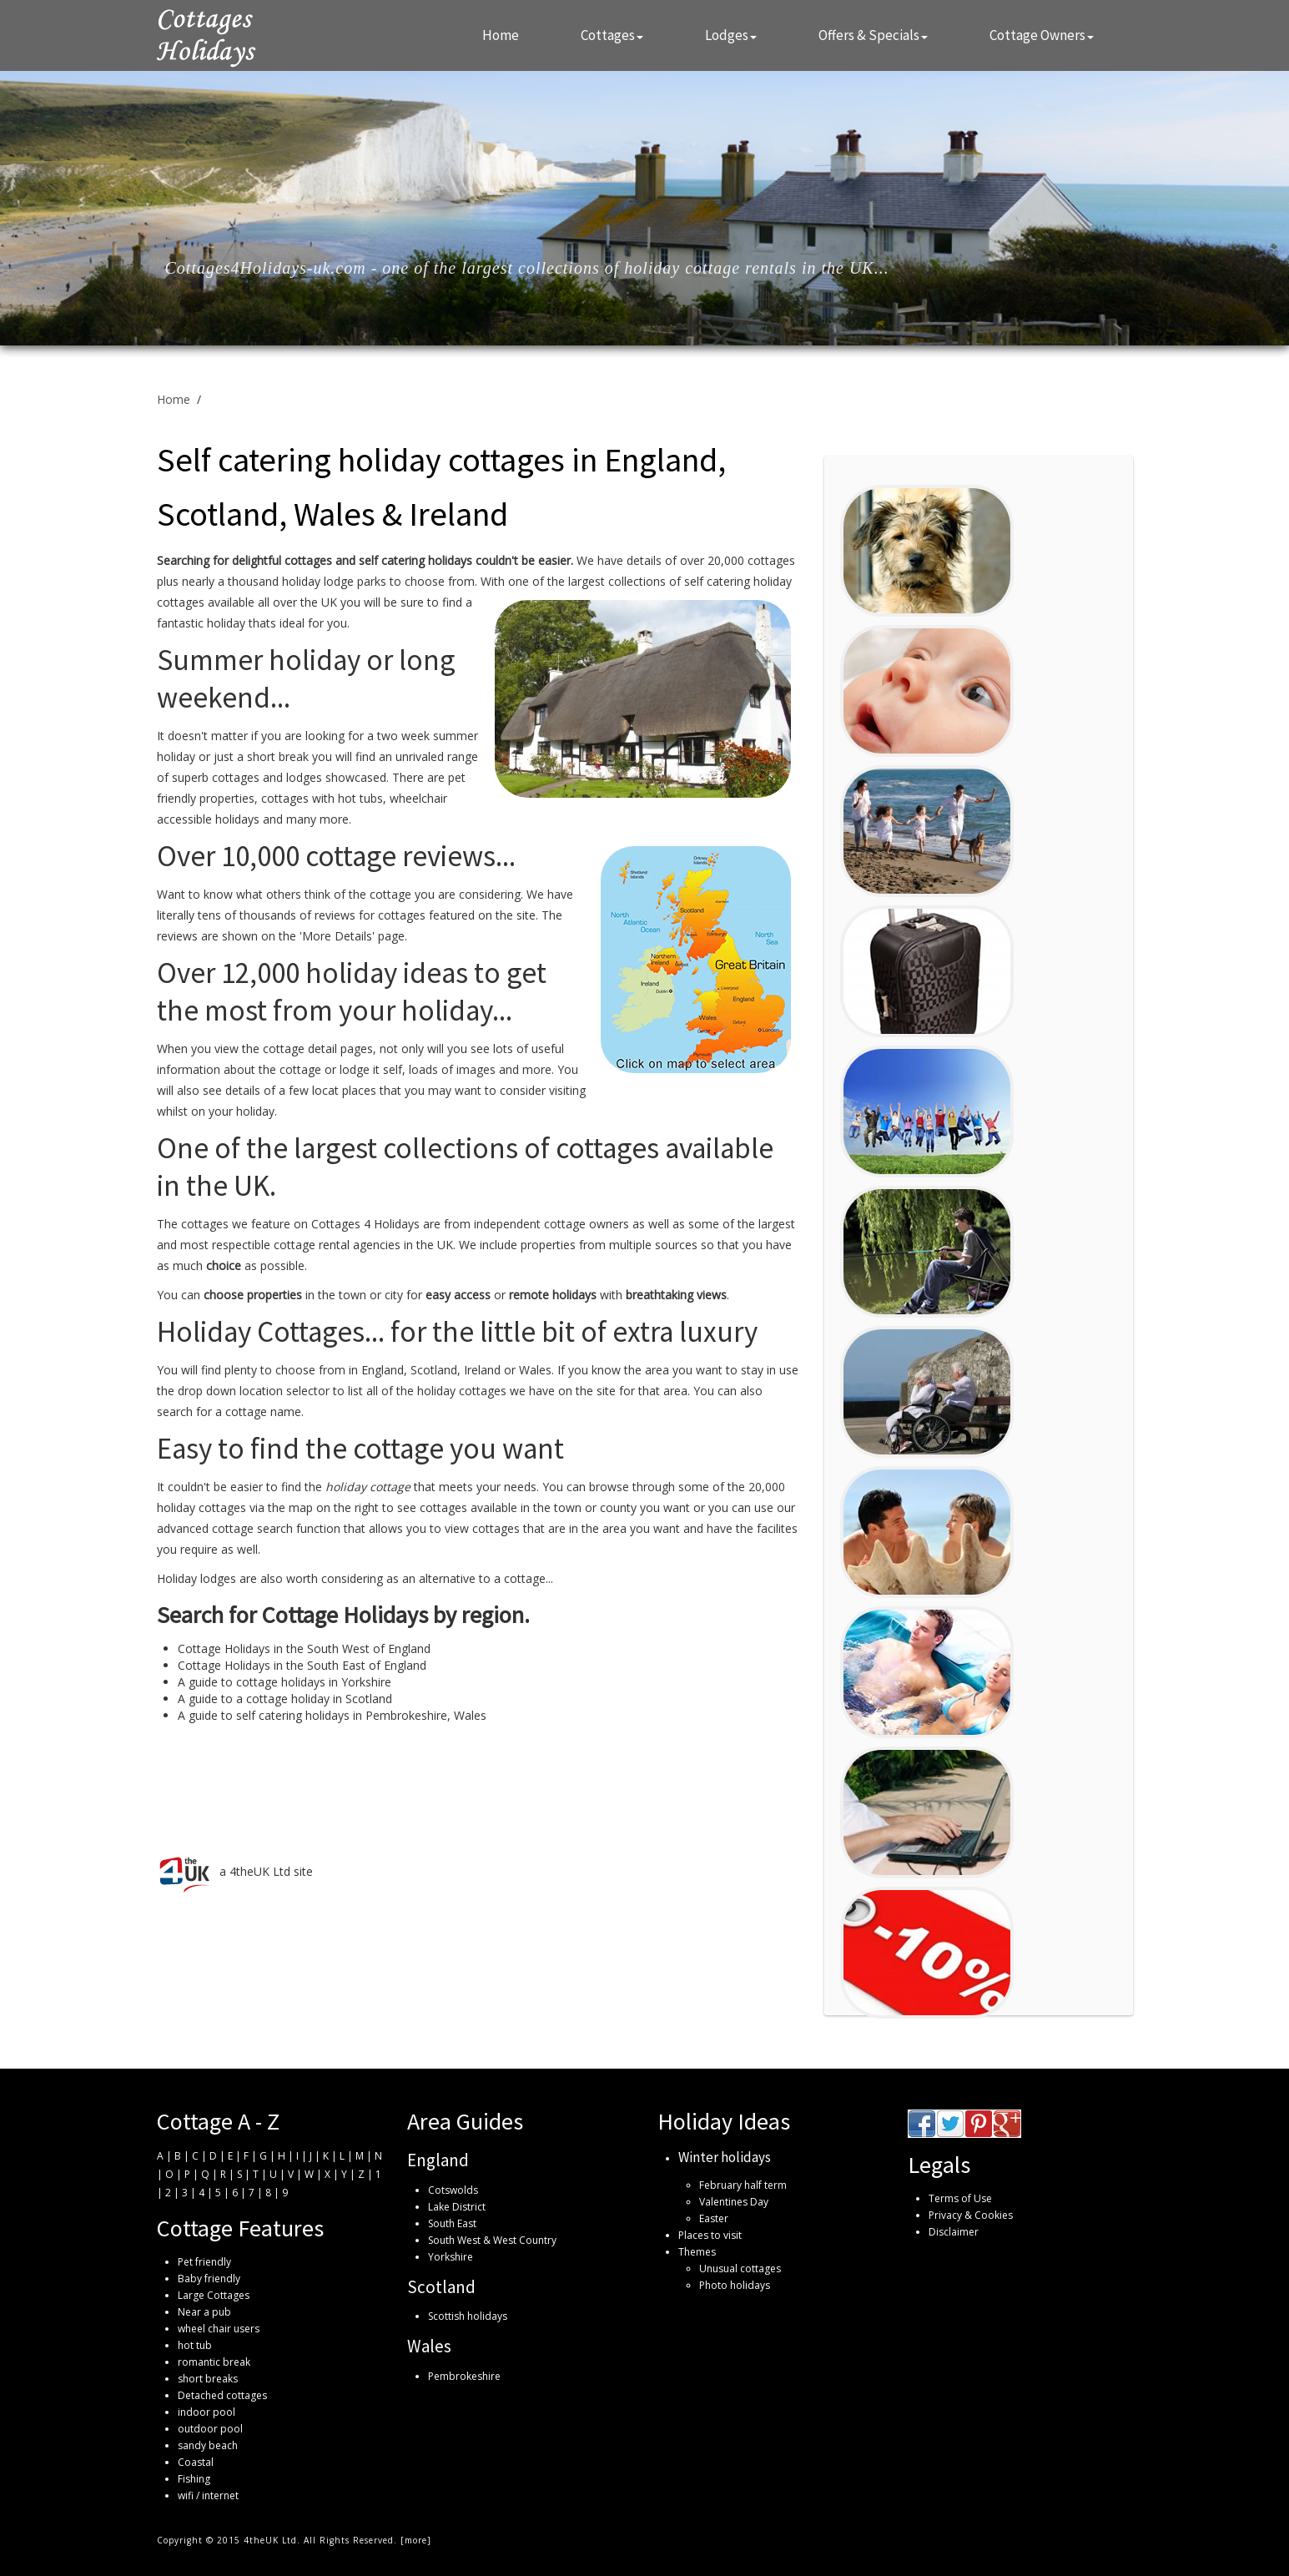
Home (500, 35)
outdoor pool (210, 2429)
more (416, 2540)
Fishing (194, 2479)
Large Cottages (213, 2295)
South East (452, 2223)
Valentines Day (733, 2202)
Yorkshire (450, 2257)
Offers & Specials (873, 35)
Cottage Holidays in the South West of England (304, 1648)
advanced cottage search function (248, 1528)
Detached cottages (222, 2395)
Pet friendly (204, 2262)
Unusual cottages (740, 2268)
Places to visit (710, 2235)
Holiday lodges (196, 1578)
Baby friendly (209, 2278)
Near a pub (204, 2312)
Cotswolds (453, 2190)
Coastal (196, 2462)
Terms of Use (960, 2198)
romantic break (214, 2362)
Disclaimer (954, 2232)
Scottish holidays (467, 2316)
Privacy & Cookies (971, 2215)
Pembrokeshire (464, 2376)
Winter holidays (724, 2157)
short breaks (208, 2379)
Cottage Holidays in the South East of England (302, 1665)
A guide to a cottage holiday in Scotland (285, 1698)
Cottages (612, 35)
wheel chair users (218, 2328)
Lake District (457, 2207)
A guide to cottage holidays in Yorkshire (284, 1682)
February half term (743, 2185)
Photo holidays (734, 2285)
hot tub (195, 2345)
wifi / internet (208, 2495)
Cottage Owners (1041, 35)
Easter (713, 2218)
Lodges (731, 35)
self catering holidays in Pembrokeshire (341, 1715)
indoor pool (206, 2412)
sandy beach (208, 2445)
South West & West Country (492, 2240)
